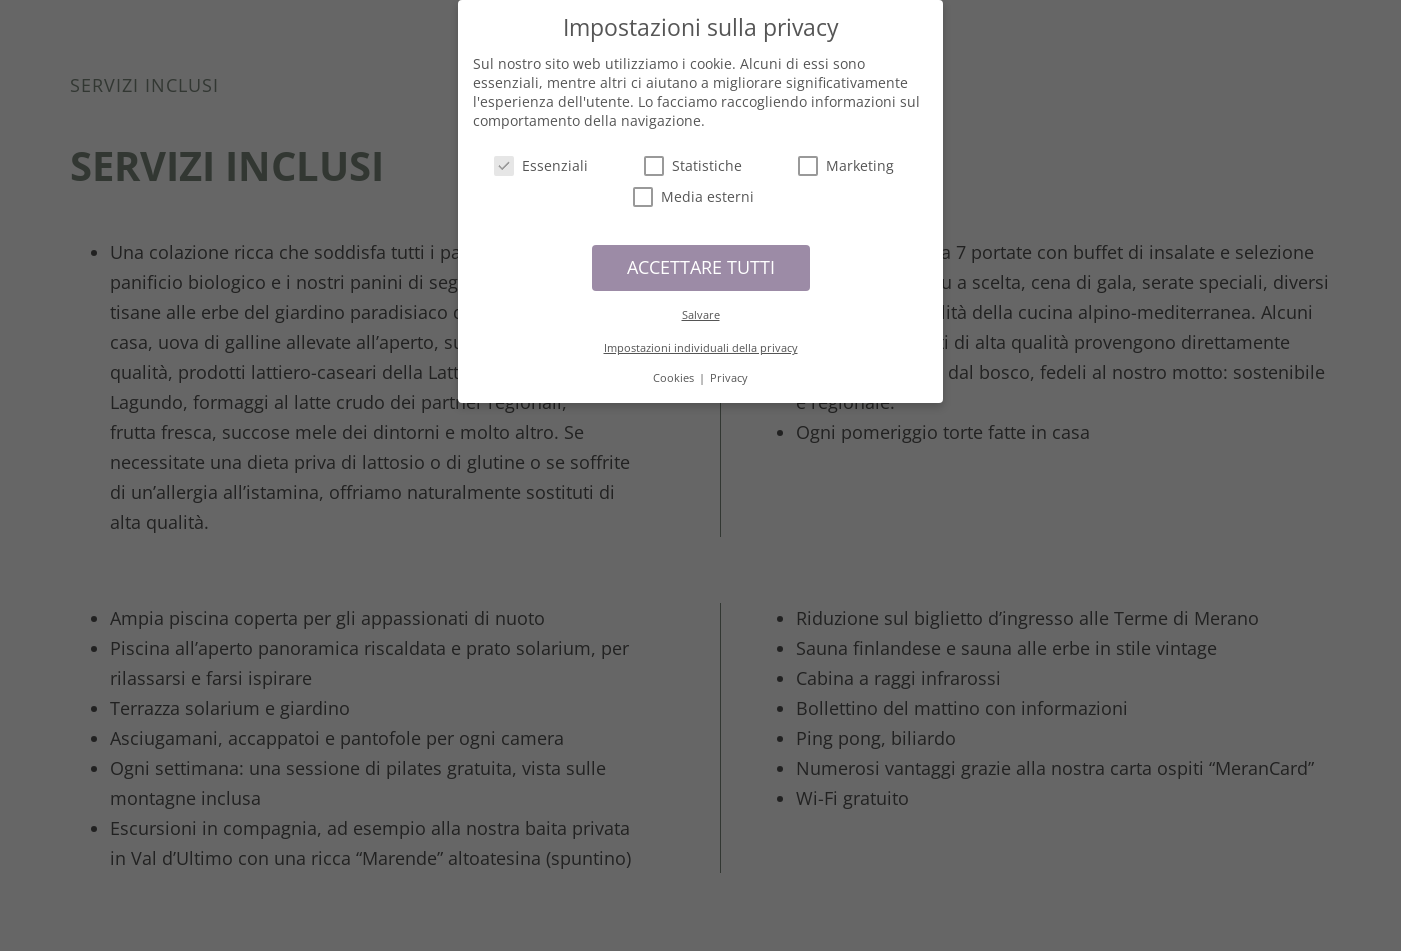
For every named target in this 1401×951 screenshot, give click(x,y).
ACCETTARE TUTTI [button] (701, 260)
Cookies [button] (675, 371)
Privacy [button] (729, 371)
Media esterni (693, 190)
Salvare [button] (701, 307)
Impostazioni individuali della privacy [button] (701, 341)
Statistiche (693, 158)
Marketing (846, 158)
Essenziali (541, 158)
